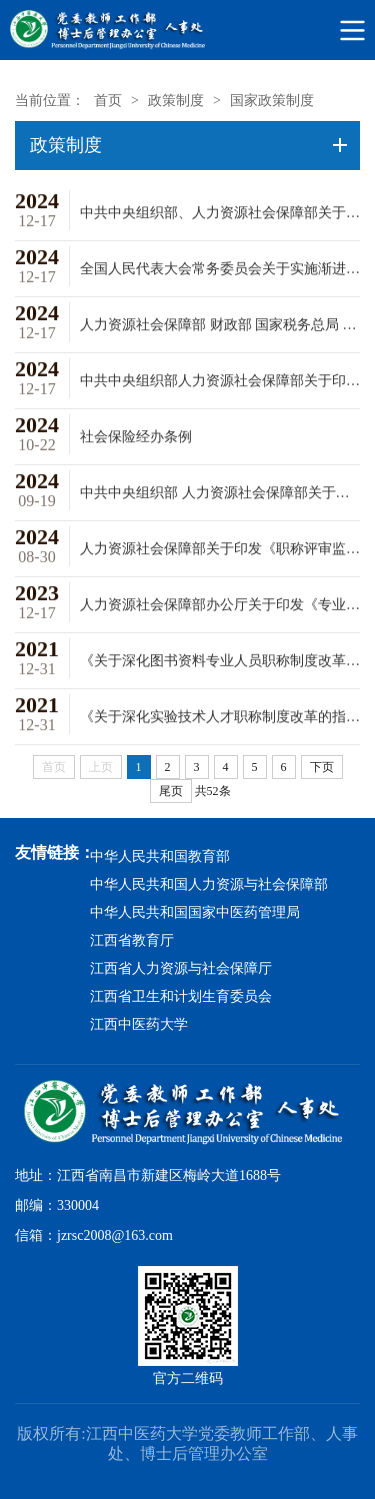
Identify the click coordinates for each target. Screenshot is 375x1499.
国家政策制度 (272, 100)
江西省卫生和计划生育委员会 (181, 996)
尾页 (171, 791)
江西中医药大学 (139, 1024)
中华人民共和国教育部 (160, 856)
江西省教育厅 (132, 940)
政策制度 (176, 100)
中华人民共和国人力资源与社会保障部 (209, 884)
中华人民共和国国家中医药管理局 (195, 912)
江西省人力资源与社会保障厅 (181, 968)
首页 (108, 100)
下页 (322, 767)
